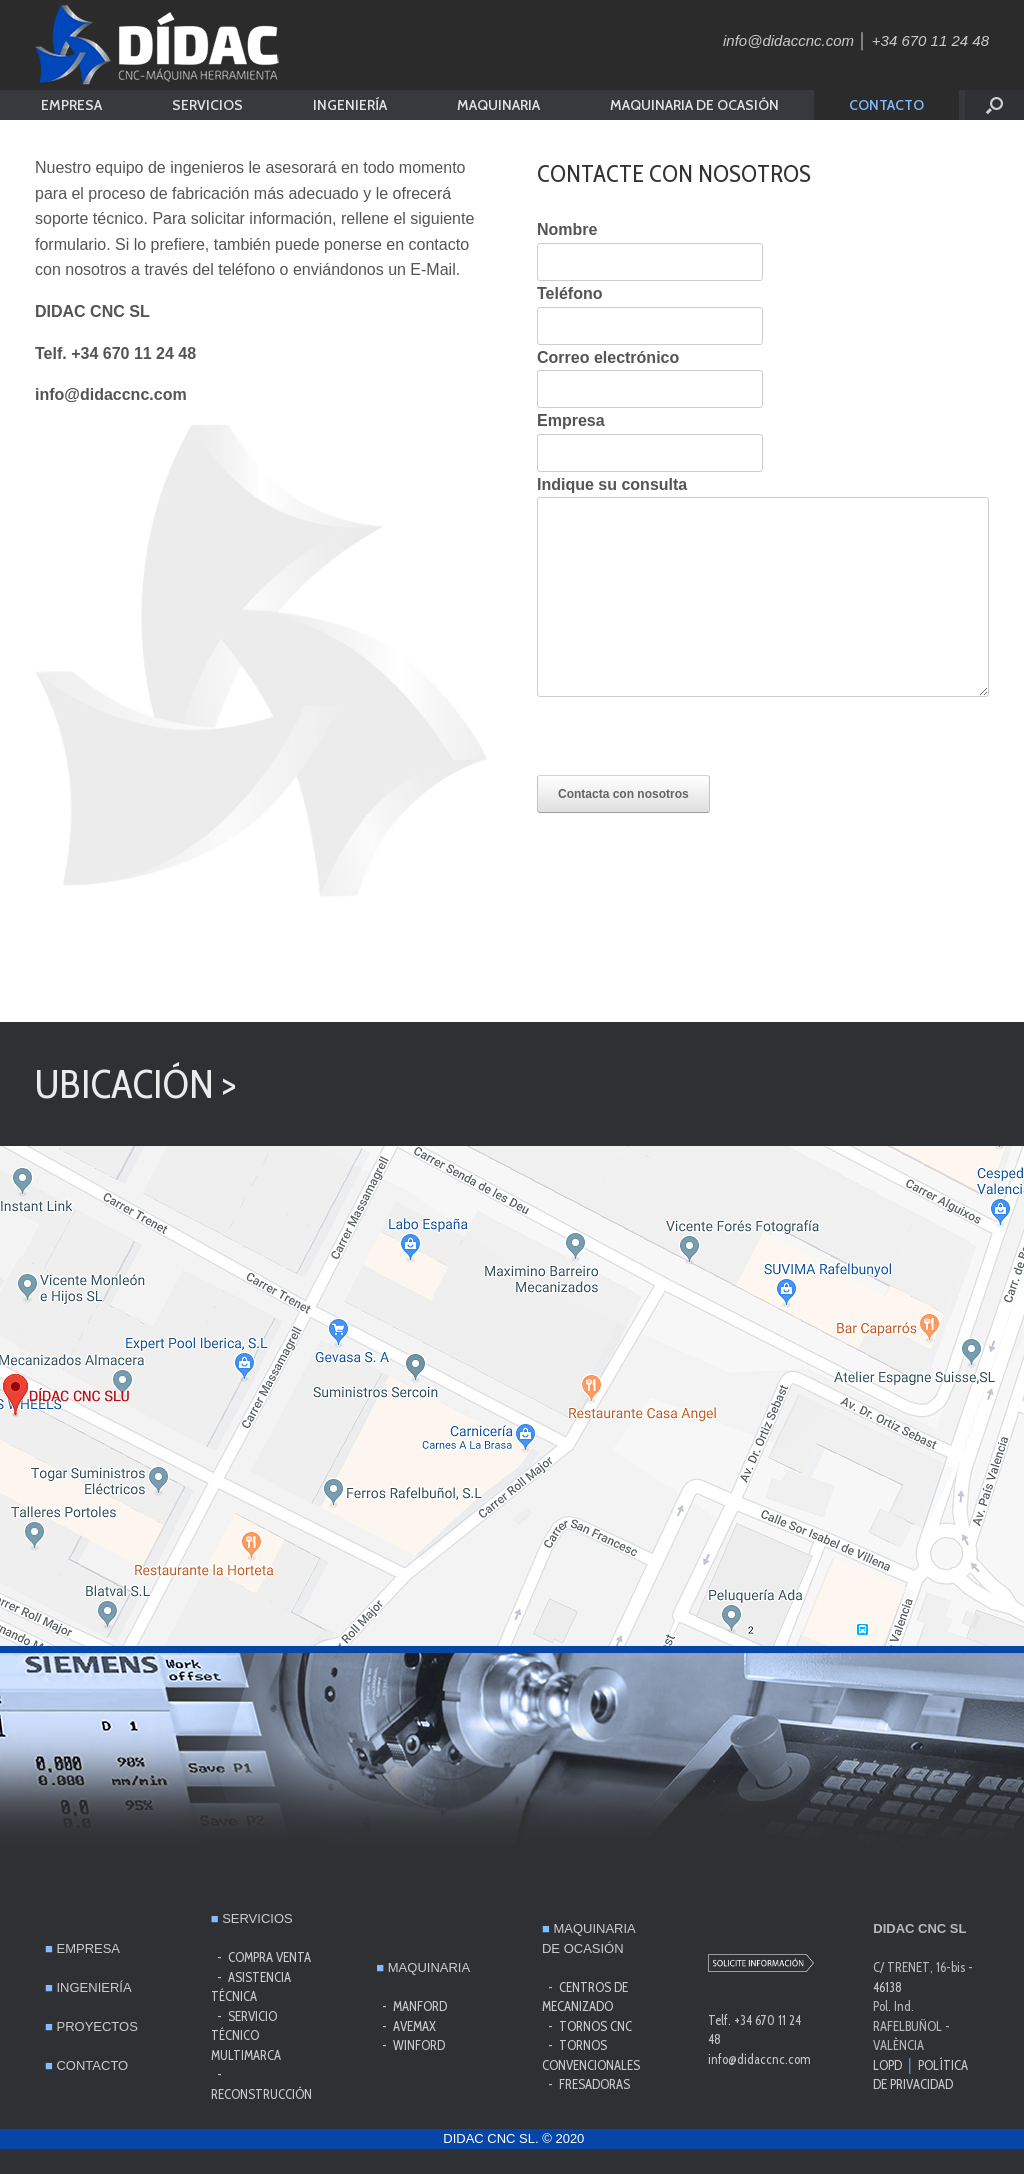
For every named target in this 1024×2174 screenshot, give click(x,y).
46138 (887, 1987)
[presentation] (689, 736)
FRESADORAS (594, 2084)
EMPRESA (71, 105)
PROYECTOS (91, 2026)
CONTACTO (886, 105)
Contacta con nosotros (623, 794)
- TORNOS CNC (587, 2026)
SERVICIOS (207, 105)
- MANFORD (411, 2006)
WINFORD (419, 2045)
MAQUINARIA (498, 105)
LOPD (887, 2065)
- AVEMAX (406, 2026)
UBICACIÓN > (135, 1083)
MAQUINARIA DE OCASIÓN (694, 105)
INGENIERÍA (350, 105)
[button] (994, 105)
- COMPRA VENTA (261, 1957)
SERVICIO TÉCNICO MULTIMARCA (247, 2035)
